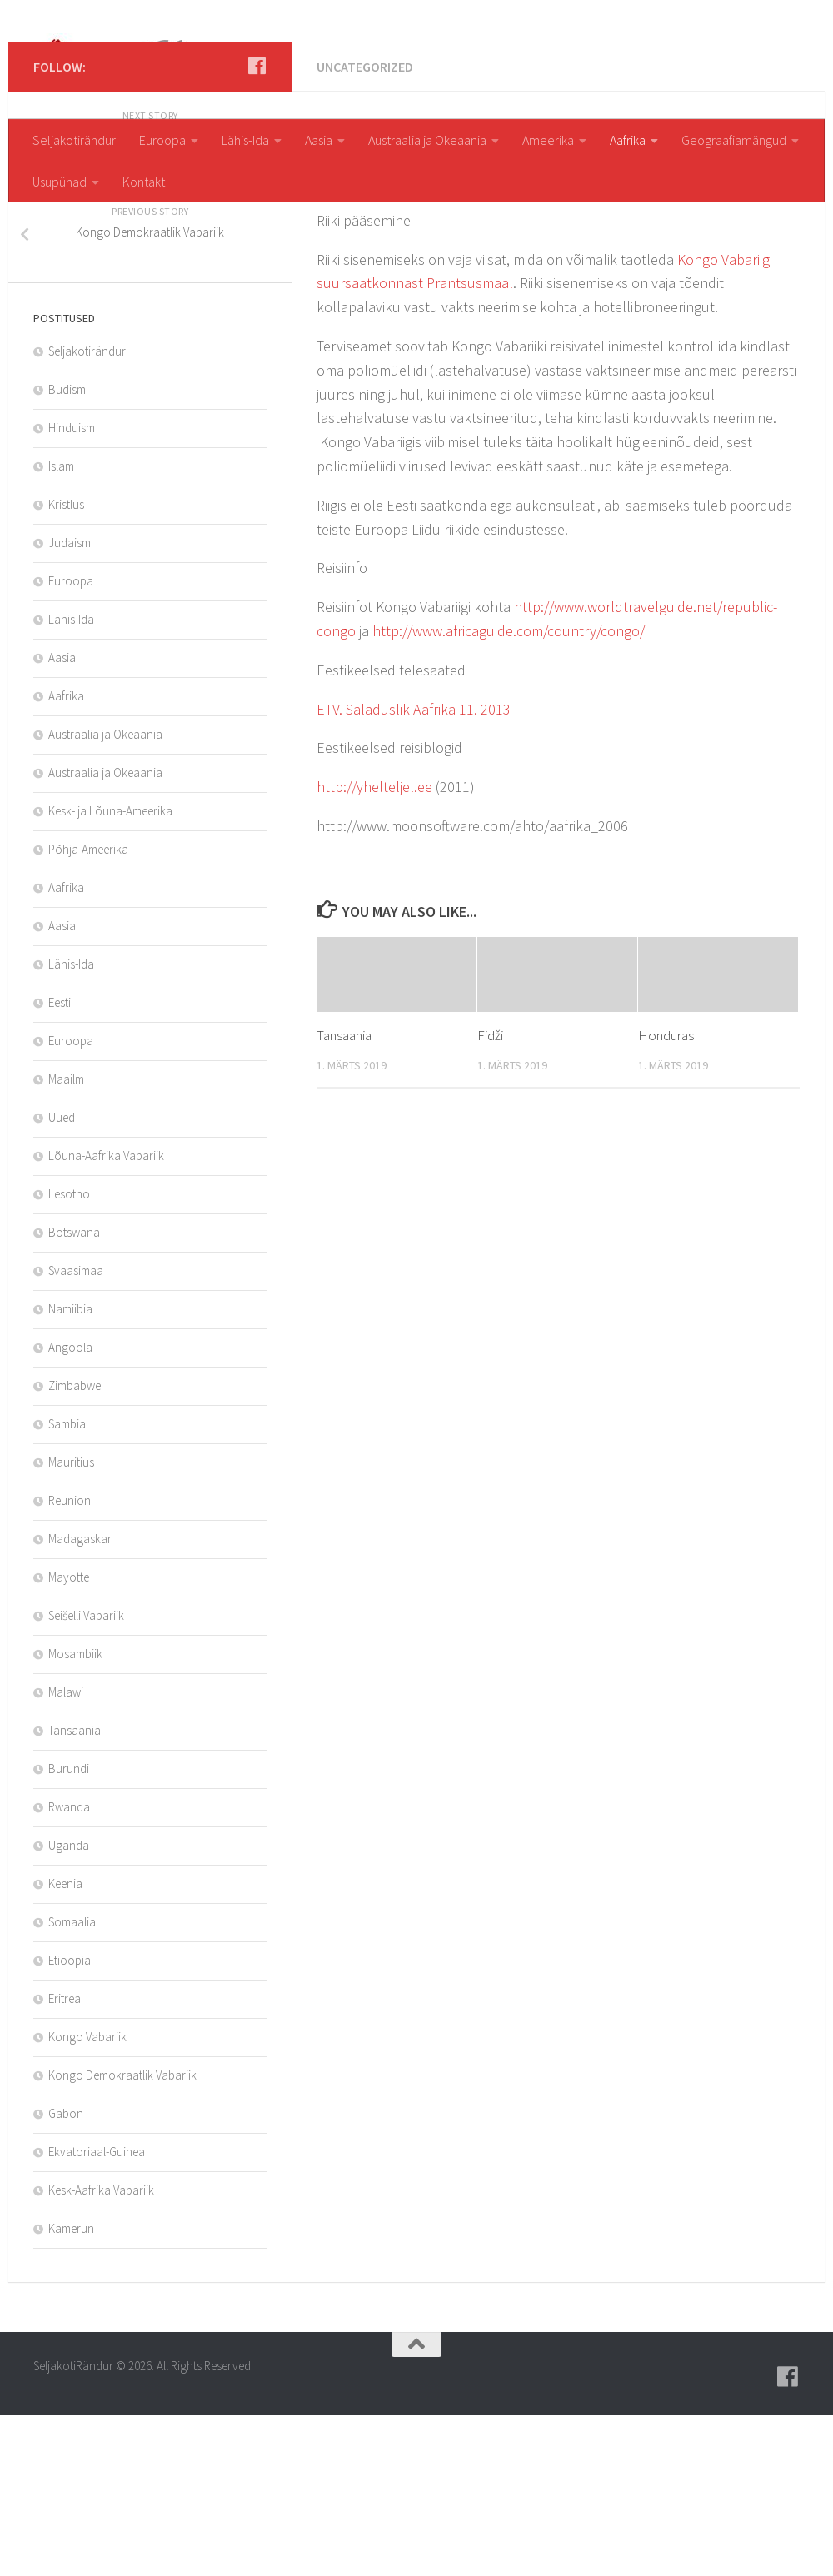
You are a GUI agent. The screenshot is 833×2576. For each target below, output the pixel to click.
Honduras (666, 1196)
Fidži (490, 1196)
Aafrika (628, 140)
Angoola (70, 1508)
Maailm (66, 1240)
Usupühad (59, 181)
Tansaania (344, 1196)
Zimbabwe (74, 1546)
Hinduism (71, 588)
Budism (67, 550)
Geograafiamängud (733, 140)
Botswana (74, 1393)
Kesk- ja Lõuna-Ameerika (110, 971)
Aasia (318, 140)
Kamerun (71, 2389)
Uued (61, 1278)
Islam (61, 627)
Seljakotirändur (74, 140)
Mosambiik (75, 1814)
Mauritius (71, 1623)
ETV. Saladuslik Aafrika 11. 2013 (414, 869)
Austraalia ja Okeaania (427, 140)
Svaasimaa (75, 1431)
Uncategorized (365, 227)
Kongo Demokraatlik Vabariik (122, 2236)
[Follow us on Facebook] (257, 227)
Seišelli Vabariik (86, 1776)
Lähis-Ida (245, 140)
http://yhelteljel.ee (374, 947)
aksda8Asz (361, 348)
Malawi (65, 1853)
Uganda (68, 2006)
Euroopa (162, 140)
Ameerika (548, 140)
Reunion (69, 1661)
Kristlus (66, 665)
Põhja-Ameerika (88, 1010)
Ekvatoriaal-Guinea (96, 2312)
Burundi (68, 1929)
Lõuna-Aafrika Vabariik (106, 1316)
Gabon (65, 2274)
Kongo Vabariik (87, 2197)
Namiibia (70, 1469)
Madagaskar (80, 1699)
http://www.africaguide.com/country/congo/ (508, 791)
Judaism (69, 703)
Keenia (65, 2044)
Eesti (59, 1163)
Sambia (67, 1584)
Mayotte (68, 1738)
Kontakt (143, 181)
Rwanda (69, 1968)
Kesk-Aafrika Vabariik (101, 2351)
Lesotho (69, 1355)
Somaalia (72, 2082)
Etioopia (69, 2121)
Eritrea (64, 2159)
